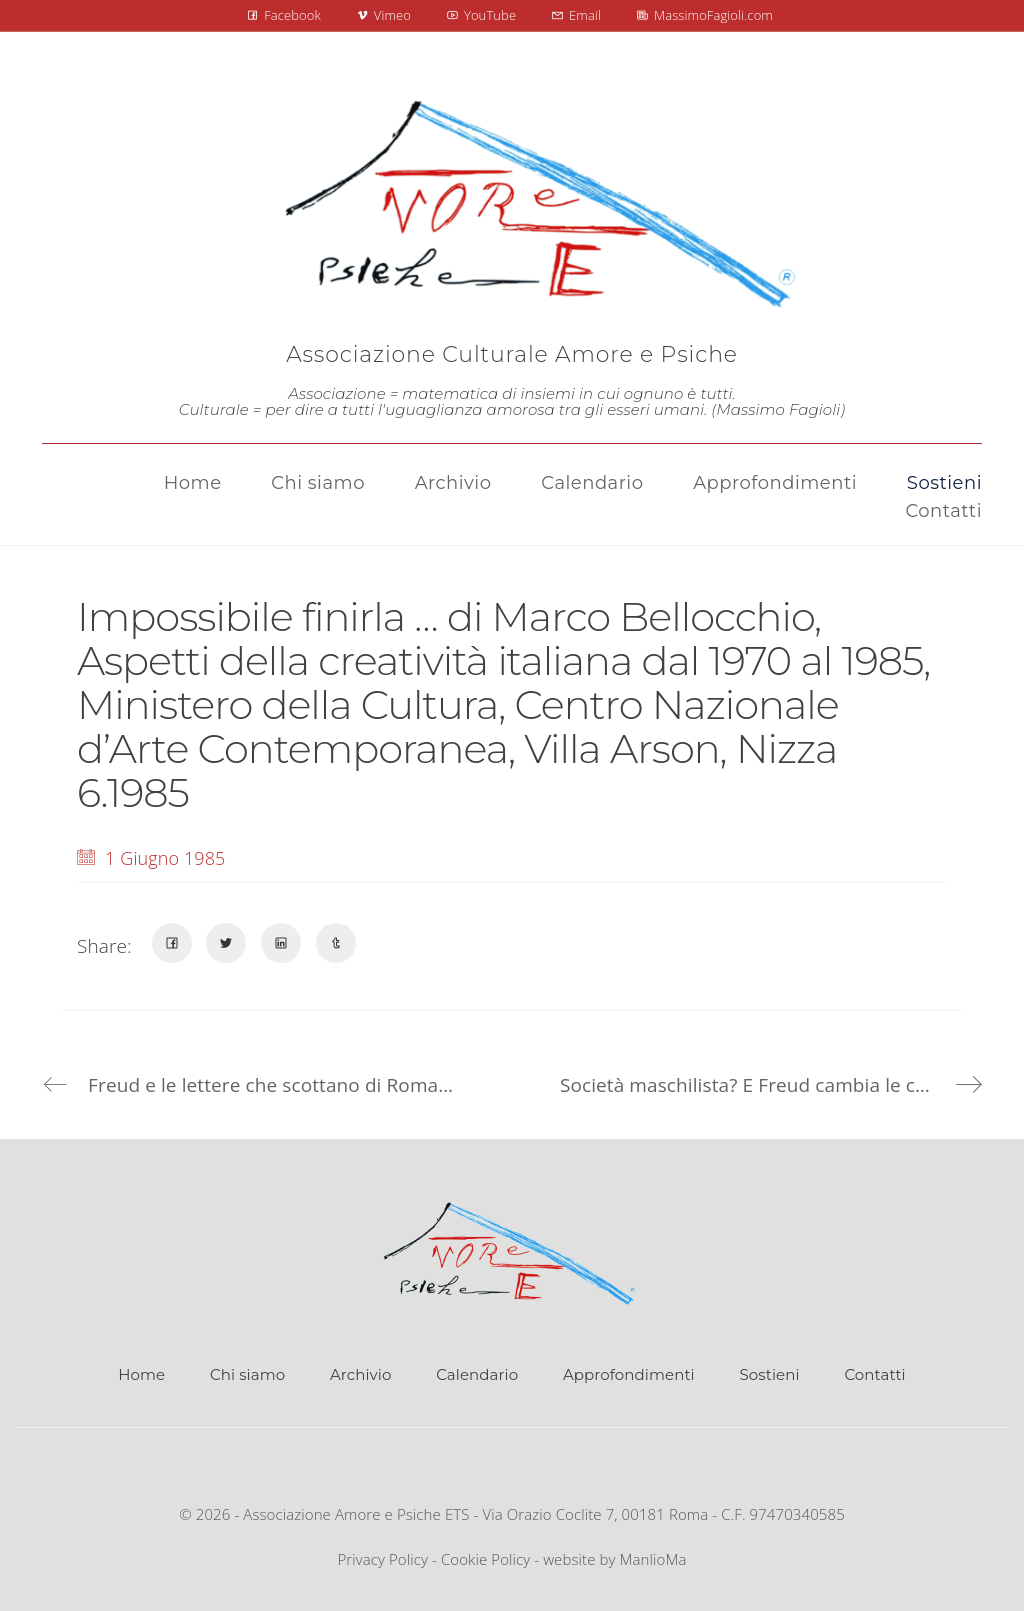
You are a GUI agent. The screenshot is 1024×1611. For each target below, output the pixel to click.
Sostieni (770, 1374)
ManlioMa (653, 1559)
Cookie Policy (485, 1559)
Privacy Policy (382, 1559)
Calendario (477, 1374)
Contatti (874, 1374)
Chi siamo (247, 1374)
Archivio (360, 1374)
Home (141, 1374)
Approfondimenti (629, 1374)
